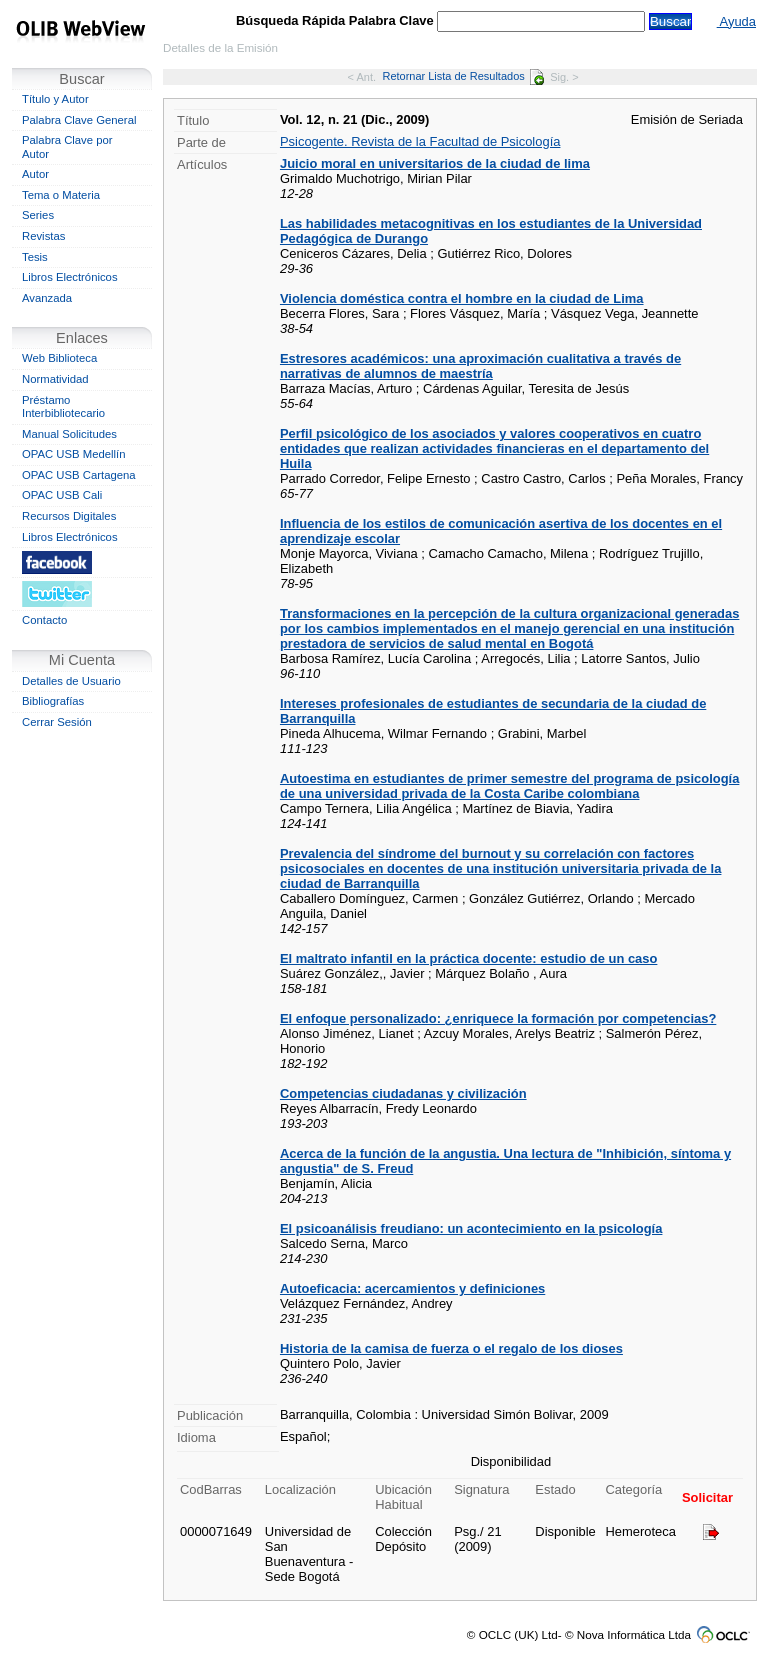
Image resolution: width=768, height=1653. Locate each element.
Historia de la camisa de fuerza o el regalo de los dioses (451, 1348)
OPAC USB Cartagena (79, 475)
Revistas (43, 236)
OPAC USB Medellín (74, 454)
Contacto (44, 620)
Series (38, 215)
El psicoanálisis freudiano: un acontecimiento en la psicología (471, 1228)
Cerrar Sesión (57, 722)
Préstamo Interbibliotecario (63, 407)
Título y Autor (55, 99)
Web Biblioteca (59, 358)
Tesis (35, 257)
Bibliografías (53, 701)
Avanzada (47, 298)
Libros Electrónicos (70, 277)
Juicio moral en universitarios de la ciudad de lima (435, 163)
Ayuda (736, 21)
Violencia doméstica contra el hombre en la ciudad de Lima (462, 298)
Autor (35, 174)
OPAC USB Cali (62, 495)
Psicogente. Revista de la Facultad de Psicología (420, 141)
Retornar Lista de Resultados (462, 76)
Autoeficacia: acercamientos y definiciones (412, 1288)
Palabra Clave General (79, 120)
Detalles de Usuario (71, 681)
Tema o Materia (61, 195)
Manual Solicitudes (69, 434)
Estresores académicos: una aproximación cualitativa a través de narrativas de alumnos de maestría (480, 366)
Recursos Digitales (69, 516)
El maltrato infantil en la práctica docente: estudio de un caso (468, 958)
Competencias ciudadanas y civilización (403, 1093)
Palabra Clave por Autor (67, 147)
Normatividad (55, 379)
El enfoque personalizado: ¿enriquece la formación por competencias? (498, 1018)
